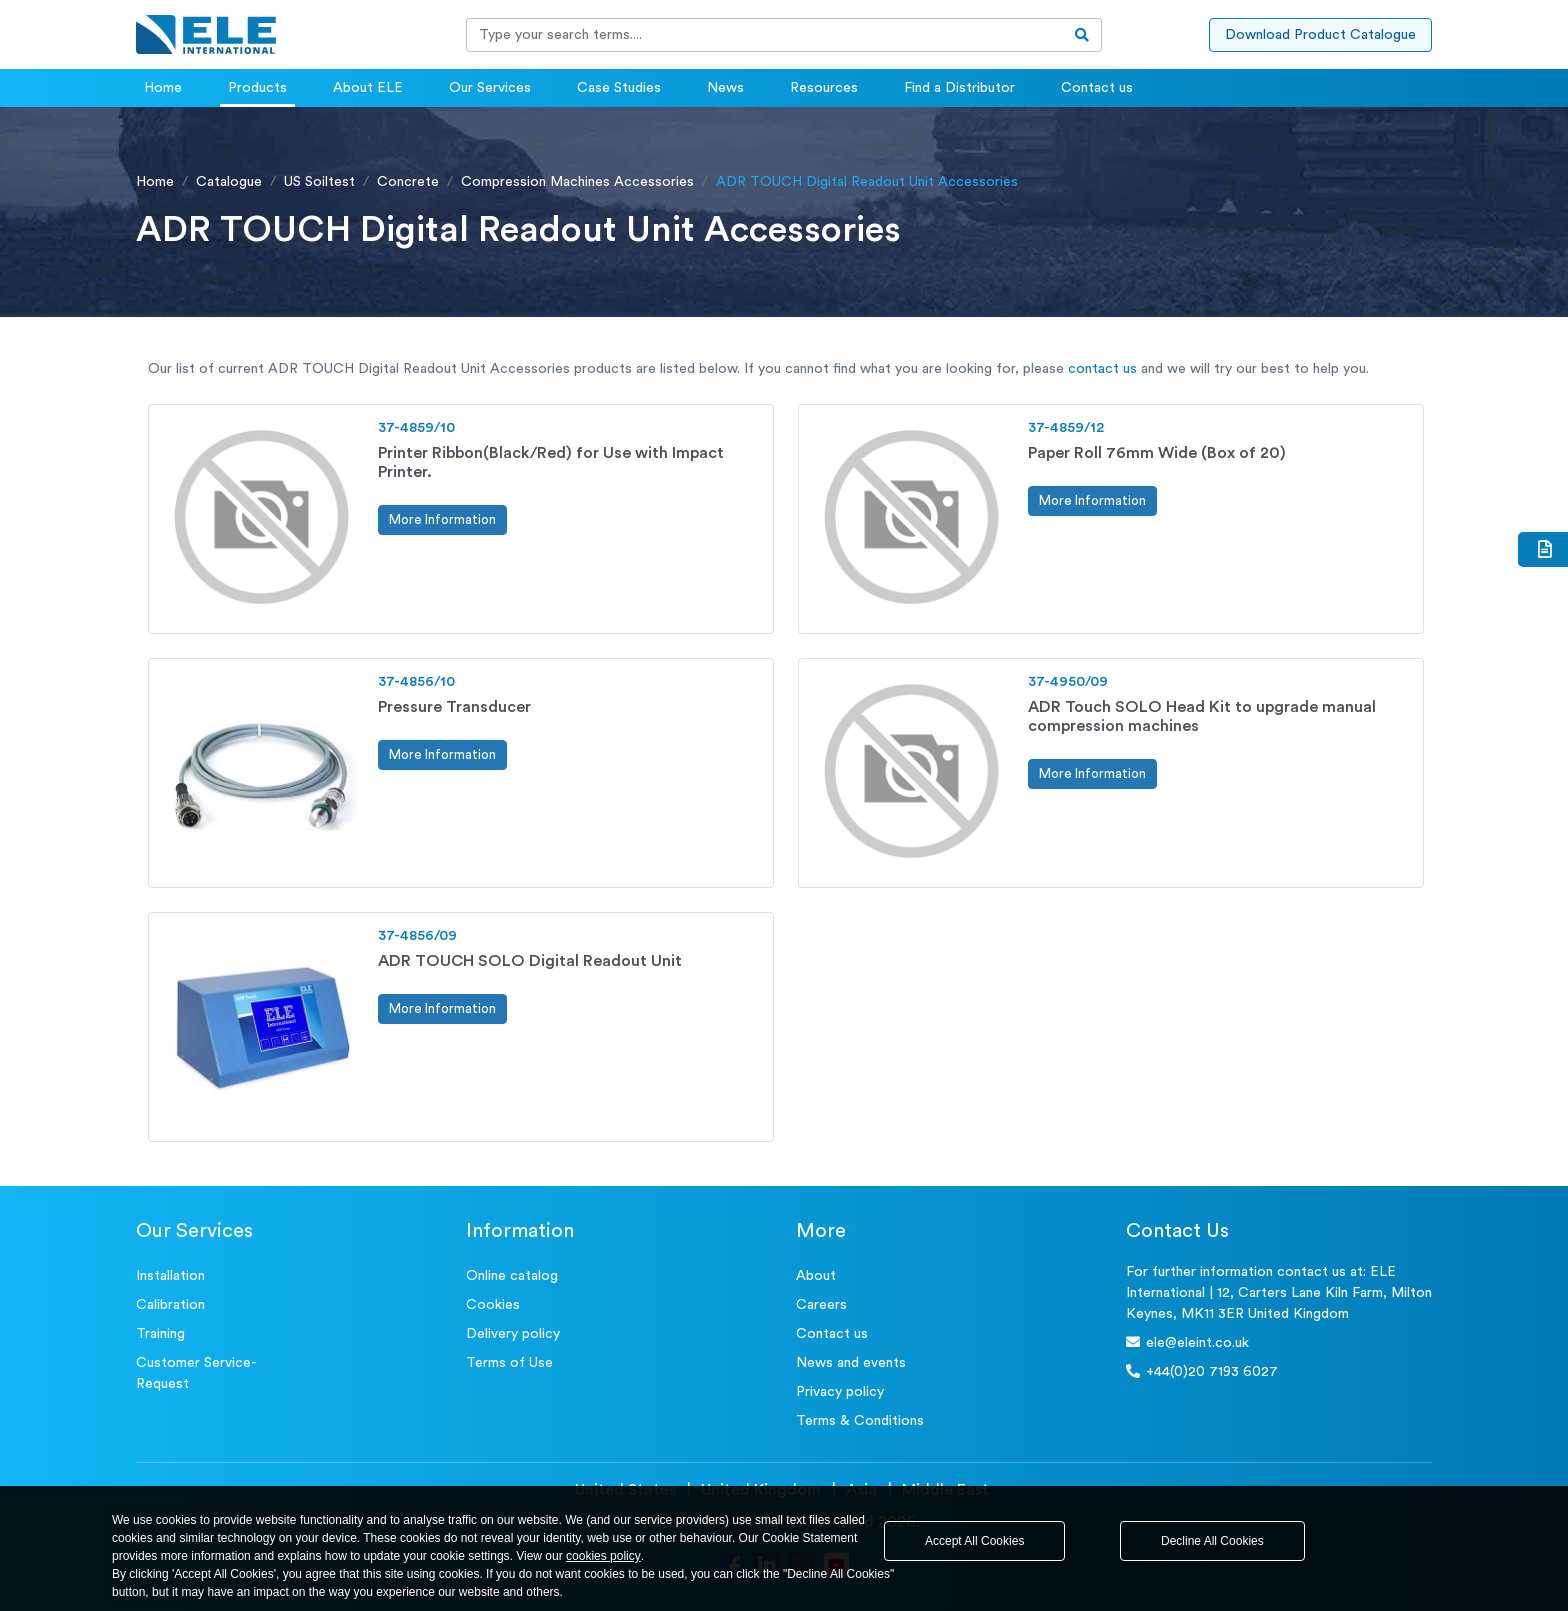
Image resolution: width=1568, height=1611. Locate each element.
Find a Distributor (959, 88)
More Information (442, 519)
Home (163, 88)
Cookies (493, 1305)
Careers (821, 1305)
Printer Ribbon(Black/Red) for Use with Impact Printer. (551, 462)
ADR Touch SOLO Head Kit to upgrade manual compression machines (1202, 716)
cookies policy (603, 1556)
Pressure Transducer (454, 707)
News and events (851, 1363)
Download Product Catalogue (1320, 35)
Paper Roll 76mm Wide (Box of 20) (1157, 453)
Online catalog (512, 1276)
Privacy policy (840, 1392)
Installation (170, 1276)
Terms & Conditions (860, 1421)
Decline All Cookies (1212, 1541)
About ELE (368, 88)
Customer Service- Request (196, 1373)
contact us (1102, 369)
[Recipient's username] (765, 35)
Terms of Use (509, 1363)
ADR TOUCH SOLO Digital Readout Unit (530, 961)
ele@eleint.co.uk (1187, 1342)
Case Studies (619, 88)
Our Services (490, 88)
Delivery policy (513, 1334)
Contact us (1097, 88)
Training (160, 1334)
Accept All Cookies (974, 1541)
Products (257, 88)
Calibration (170, 1305)
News (725, 88)
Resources (824, 88)
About (816, 1276)
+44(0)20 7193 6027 (1202, 1371)
